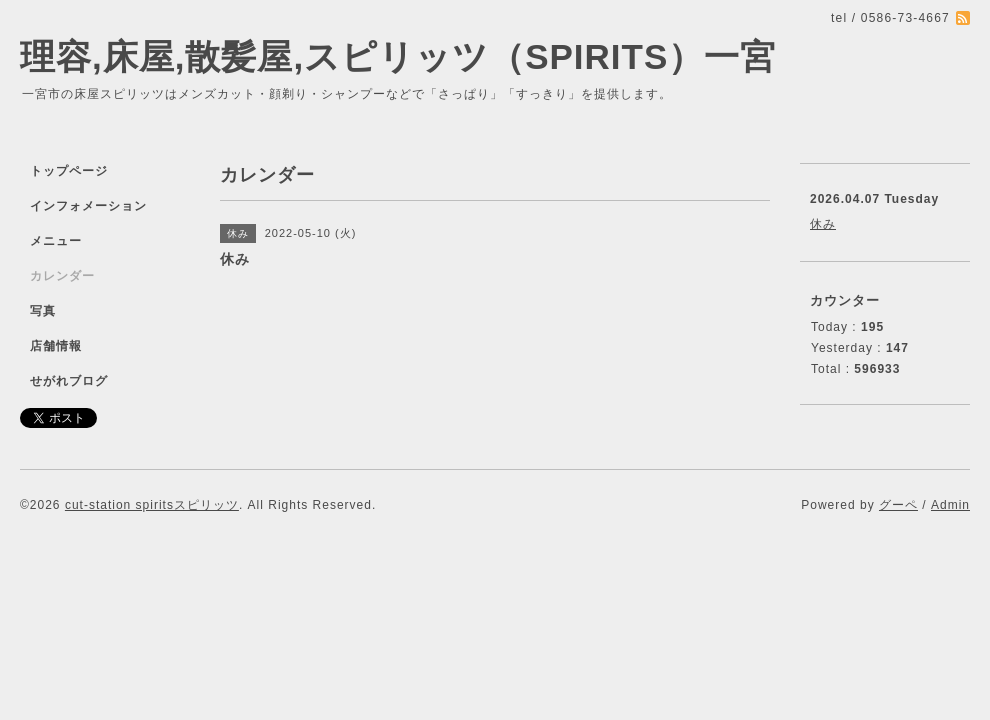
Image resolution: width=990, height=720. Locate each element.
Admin (950, 505)
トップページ (69, 171)
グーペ (898, 505)
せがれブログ (69, 381)
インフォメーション (88, 206)
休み (823, 224)
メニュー (56, 241)
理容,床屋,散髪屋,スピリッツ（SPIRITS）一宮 (398, 56)
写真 (43, 311)
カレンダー (62, 276)
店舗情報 (56, 346)
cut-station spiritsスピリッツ (152, 505)
